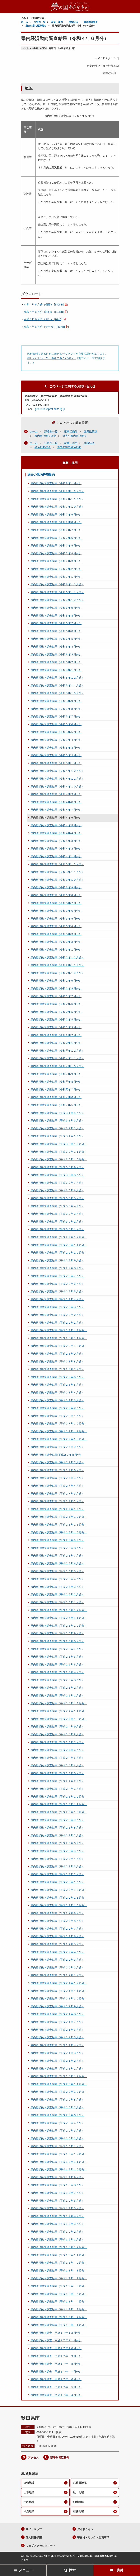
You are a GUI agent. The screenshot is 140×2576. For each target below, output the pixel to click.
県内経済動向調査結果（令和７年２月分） (56, 568)
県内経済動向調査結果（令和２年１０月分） (57, 972)
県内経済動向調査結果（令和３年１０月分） (57, 879)
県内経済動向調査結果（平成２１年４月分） (57, 2045)
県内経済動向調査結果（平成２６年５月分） (57, 1571)
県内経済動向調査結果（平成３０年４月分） (57, 1206)
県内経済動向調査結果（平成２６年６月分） (57, 1563)
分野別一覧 (39, 22)
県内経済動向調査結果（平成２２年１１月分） (58, 1897)
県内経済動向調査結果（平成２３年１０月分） (58, 1812)
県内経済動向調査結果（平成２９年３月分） (57, 1306)
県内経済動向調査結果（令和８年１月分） (56, 483)
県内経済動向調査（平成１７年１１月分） (56, 2340)
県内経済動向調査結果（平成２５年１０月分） (58, 1625)
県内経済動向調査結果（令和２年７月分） (56, 996)
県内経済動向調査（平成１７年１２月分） (56, 2332)
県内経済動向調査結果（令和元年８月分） (56, 1081)
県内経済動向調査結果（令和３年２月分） (56, 941)
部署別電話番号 (59, 2457)
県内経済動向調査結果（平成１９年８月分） (57, 2184)
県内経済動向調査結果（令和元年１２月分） (57, 1050)
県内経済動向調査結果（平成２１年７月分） (57, 2021)
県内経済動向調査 (45, 435)
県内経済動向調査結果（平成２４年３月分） (57, 1773)
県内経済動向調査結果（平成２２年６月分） (57, 1936)
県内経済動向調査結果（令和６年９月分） (56, 607)
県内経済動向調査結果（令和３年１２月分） (57, 864)
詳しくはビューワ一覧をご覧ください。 (51, 358)
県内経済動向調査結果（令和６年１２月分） (57, 584)
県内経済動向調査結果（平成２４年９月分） (57, 1726)
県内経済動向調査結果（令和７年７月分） (56, 530)
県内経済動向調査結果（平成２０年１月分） (57, 2146)
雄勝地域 (78, 2511)
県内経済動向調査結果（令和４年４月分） (56, 833)
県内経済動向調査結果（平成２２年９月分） (57, 1913)
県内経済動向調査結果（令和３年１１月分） (57, 871)
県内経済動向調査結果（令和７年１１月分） (57, 499)
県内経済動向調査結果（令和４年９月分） (56, 794)
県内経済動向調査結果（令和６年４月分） (56, 646)
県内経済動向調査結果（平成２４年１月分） (57, 1788)
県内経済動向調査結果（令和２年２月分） (56, 1035)
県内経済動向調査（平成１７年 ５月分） (56, 2387)
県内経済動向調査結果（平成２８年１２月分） (58, 1330)
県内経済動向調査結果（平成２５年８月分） (57, 1641)
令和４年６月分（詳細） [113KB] (44, 311)
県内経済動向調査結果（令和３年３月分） (56, 934)
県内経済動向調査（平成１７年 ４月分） (56, 2394)
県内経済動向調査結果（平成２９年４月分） (57, 1299)
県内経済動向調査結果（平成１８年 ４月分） (58, 2301)
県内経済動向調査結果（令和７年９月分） (56, 514)
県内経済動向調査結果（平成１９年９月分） (57, 2177)
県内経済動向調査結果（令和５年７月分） (56, 716)
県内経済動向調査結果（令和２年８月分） (56, 988)
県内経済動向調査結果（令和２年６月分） (56, 1003)
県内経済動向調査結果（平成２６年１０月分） (58, 1532)
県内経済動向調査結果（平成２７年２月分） (57, 1501)
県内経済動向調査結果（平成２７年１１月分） (58, 1431)
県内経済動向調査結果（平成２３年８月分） (57, 1827)
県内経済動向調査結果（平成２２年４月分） (57, 1952)
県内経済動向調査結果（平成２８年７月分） (57, 1369)
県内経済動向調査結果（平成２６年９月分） (57, 1540)
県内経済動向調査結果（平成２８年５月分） (57, 1384)
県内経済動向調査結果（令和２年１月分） (56, 1042)
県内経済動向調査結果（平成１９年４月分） (57, 2216)
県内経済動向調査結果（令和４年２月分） (56, 848)
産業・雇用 (57, 22)
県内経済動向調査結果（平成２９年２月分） (57, 1314)
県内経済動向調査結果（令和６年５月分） (56, 638)
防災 (119, 2570)
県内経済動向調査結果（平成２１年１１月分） (58, 1990)
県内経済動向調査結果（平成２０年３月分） (57, 2130)
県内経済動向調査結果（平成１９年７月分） (57, 2192)
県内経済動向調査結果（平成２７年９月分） (57, 1446)
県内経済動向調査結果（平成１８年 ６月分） (58, 2286)
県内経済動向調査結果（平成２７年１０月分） (58, 1439)
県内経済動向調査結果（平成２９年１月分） (57, 1322)
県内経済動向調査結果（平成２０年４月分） (57, 2122)
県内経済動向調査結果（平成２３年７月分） (57, 1835)
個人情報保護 (34, 2537)
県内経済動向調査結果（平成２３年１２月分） (58, 1796)
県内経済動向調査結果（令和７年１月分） (56, 576)
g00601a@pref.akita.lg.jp (50, 409)
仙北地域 (78, 2501)
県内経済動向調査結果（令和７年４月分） (56, 553)
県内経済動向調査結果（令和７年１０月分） (57, 506)
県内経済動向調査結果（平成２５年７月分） (57, 1649)
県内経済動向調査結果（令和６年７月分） (56, 623)
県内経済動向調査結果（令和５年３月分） (56, 747)
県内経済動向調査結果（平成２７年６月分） (57, 1470)
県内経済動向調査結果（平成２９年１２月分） (58, 1237)
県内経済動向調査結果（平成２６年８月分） (57, 1547)
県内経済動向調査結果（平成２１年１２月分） (58, 1983)
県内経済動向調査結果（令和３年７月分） (56, 903)
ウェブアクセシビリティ (40, 2545)
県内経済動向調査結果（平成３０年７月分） (57, 1182)
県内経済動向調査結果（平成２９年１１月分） (58, 1244)
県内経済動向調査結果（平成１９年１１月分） (58, 2161)
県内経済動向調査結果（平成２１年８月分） (57, 2014)
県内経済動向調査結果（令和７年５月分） (56, 545)
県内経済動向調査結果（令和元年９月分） (56, 1074)
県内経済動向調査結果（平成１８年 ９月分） (58, 2262)
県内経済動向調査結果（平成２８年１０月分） (58, 1345)
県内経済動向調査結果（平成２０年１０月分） (58, 2091)
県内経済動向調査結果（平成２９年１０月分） (58, 1252)
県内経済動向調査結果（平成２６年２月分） (57, 1594)
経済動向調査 (91, 22)
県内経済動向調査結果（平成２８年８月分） (57, 1361)
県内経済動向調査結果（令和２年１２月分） (57, 957)
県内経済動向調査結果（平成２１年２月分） (57, 2060)
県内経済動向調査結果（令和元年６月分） (56, 1097)
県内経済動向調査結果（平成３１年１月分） (57, 1136)
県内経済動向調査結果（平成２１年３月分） (57, 2052)
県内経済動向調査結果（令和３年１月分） (56, 949)
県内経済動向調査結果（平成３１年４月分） (57, 1112)
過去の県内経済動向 (36, 25)
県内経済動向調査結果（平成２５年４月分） (57, 1672)
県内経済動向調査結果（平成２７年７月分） (57, 1462)
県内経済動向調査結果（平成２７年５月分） (57, 1477)
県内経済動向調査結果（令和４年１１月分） (57, 778)
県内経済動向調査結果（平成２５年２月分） (57, 1687)
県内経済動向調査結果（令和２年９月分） (56, 980)
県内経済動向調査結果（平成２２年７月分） (57, 1928)
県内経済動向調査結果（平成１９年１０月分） (58, 2169)
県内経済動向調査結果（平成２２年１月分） (57, 1975)
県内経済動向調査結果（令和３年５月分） (56, 918)
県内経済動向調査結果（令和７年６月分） (56, 537)
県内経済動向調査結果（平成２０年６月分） (57, 2115)
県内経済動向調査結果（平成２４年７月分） (57, 1742)
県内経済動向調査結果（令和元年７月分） (56, 1089)
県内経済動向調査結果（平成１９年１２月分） (58, 2153)
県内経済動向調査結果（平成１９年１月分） (57, 2239)
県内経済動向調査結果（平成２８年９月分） (57, 1353)
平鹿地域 (29, 2511)
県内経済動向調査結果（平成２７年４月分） (57, 1485)
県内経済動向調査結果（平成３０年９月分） (57, 1167)
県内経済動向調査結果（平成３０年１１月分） (58, 1151)
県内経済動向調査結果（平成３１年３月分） (57, 1120)
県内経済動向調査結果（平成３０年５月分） (57, 1198)
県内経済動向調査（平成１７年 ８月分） (56, 2363)
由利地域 (29, 2501)
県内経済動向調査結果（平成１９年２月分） (57, 2231)
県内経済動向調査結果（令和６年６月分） (56, 631)
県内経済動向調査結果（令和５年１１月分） (57, 685)
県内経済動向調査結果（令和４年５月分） (56, 825)
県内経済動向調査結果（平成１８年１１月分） (58, 2255)
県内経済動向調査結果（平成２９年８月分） (57, 1268)
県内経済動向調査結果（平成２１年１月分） (57, 2068)
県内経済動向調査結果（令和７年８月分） (56, 522)
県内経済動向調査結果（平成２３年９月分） (57, 1819)
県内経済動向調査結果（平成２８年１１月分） (58, 1338)
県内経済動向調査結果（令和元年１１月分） (57, 1058)
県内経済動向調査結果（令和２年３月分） (56, 1027)
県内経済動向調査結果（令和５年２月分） (56, 755)
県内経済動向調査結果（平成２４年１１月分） (58, 1711)
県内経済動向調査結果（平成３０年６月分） (57, 1190)
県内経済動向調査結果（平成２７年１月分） (57, 1509)
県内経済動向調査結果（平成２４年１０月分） (58, 1718)
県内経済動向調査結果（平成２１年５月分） (57, 2037)
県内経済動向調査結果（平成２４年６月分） (57, 1749)
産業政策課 (90, 431)
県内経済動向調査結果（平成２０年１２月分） (58, 2076)
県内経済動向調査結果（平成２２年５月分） (57, 1944)
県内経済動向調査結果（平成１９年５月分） (57, 2208)
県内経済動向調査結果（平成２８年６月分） (57, 1377)
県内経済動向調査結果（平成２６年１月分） (57, 1602)
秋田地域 (78, 2492)
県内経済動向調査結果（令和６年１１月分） (57, 592)
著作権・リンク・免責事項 (93, 2537)
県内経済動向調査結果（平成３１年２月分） (57, 1128)
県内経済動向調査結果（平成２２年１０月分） (58, 1905)
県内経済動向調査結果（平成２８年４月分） (57, 1392)
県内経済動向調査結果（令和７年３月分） (56, 561)
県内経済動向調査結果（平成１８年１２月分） (58, 2247)
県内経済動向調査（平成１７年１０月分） (56, 2348)
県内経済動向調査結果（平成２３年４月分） (57, 1858)
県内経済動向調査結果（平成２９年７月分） (57, 1275)
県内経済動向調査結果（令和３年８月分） (56, 895)
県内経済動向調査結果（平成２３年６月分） (57, 1843)
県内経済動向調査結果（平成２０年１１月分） (58, 2084)
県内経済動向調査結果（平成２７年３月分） (57, 1493)
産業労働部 (70, 431)
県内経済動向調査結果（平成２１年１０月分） (58, 1998)
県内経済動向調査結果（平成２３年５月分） (57, 1850)
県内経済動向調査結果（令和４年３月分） (56, 840)
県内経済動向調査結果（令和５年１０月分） (57, 693)
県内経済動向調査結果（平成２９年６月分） (57, 1283)
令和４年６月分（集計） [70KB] (43, 319)
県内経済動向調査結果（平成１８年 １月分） (58, 2324)
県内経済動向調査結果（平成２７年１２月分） (58, 1423)
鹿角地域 (29, 2482)
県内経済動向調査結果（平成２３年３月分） (57, 1866)
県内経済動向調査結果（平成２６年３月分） (57, 1586)
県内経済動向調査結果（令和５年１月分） (56, 763)
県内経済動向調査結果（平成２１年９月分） (57, 2006)
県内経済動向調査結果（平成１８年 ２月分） (58, 2317)
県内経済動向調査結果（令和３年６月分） (56, 910)
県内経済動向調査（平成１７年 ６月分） (56, 2379)
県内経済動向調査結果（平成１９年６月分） (57, 2200)
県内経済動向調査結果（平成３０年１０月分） (58, 1159)
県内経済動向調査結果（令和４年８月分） (56, 802)
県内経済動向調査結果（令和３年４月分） (56, 926)
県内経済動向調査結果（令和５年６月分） (56, 724)
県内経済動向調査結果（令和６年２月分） (56, 662)
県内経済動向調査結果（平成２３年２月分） (57, 1874)
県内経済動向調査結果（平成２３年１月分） (57, 1881)
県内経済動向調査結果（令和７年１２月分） (57, 491)
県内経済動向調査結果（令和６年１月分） (56, 669)
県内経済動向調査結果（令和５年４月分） (56, 739)
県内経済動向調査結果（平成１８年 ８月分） (58, 2270)
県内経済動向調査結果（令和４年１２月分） (57, 770)
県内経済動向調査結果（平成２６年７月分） (57, 1555)
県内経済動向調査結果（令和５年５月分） (56, 731)
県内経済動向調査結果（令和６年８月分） (56, 615)
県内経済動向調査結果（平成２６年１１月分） (58, 1524)
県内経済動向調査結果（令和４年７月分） (56, 809)
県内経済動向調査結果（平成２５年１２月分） (58, 1610)
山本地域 (29, 2492)
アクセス (33, 2457)
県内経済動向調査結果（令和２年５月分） (56, 1011)
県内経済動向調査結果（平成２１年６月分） (57, 2029)
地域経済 (73, 22)
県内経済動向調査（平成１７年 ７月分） (56, 2371)
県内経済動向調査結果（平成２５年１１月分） (58, 1617)
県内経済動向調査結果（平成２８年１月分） (57, 1415)
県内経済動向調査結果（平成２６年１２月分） (58, 1516)
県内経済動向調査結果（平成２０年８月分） (57, 2099)
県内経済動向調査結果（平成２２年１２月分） (58, 1889)
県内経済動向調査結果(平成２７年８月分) (55, 1454)
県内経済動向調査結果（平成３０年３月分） (57, 1213)
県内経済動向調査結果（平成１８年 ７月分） (58, 2278)
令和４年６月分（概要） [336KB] (44, 304)
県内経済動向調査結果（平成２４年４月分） (57, 1765)
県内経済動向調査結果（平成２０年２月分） (57, 2138)
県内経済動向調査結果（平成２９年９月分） (57, 1260)
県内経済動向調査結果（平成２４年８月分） (57, 1734)
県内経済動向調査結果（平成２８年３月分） (57, 1400)
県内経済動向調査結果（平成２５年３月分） (57, 1680)
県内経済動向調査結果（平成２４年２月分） (57, 1781)
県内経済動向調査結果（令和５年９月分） (56, 700)
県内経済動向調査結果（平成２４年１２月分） (58, 1703)
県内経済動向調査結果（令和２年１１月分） (57, 965)
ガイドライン (85, 2529)
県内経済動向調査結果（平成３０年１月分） (57, 1229)
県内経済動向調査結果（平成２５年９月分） (57, 1633)
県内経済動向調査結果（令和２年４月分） (56, 1019)
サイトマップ (34, 2529)
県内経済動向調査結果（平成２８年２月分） (57, 1408)
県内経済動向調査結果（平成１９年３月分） (57, 2223)
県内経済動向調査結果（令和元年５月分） (56, 1105)
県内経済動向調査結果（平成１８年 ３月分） (58, 2309)
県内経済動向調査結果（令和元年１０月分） (57, 1066)
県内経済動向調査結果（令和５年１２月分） (57, 677)
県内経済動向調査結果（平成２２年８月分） (57, 1920)
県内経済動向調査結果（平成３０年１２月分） (58, 1143)
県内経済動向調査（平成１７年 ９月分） (56, 2356)
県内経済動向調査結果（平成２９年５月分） (57, 1291)
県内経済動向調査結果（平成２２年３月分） (57, 1959)
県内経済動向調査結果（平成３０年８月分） (57, 1174)
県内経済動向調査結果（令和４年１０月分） (57, 786)
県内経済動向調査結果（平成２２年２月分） (57, 1967)
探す (72, 2570)
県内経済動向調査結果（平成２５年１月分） (57, 1695)
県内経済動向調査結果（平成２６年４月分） (57, 1578)
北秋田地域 (79, 2482)
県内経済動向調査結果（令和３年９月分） (56, 887)
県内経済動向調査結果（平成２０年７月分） (57, 2107)
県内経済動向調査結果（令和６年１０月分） (57, 599)
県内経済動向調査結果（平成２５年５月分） (57, 1664)
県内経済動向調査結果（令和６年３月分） (56, 654)
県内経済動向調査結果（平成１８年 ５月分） (58, 2293)
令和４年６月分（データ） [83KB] (44, 326)
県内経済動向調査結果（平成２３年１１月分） (58, 1804)
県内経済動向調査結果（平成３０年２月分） (57, 1221)
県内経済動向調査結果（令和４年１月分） (56, 856)
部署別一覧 (51, 431)
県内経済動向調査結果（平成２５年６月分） (57, 1656)
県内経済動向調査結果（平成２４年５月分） (57, 1757)
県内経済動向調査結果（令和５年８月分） (56, 708)
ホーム (24, 22)
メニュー (26, 2570)
